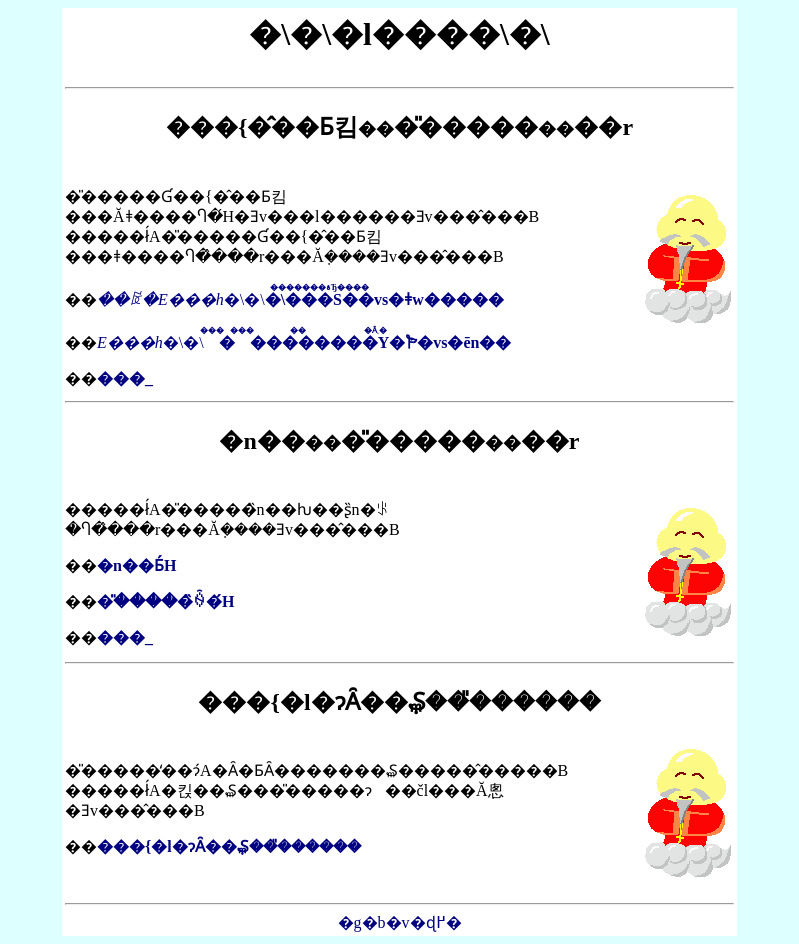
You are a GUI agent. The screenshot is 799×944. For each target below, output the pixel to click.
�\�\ (300, 299)
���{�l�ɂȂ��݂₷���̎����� (229, 846)
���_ (125, 378)
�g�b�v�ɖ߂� (400, 922)
